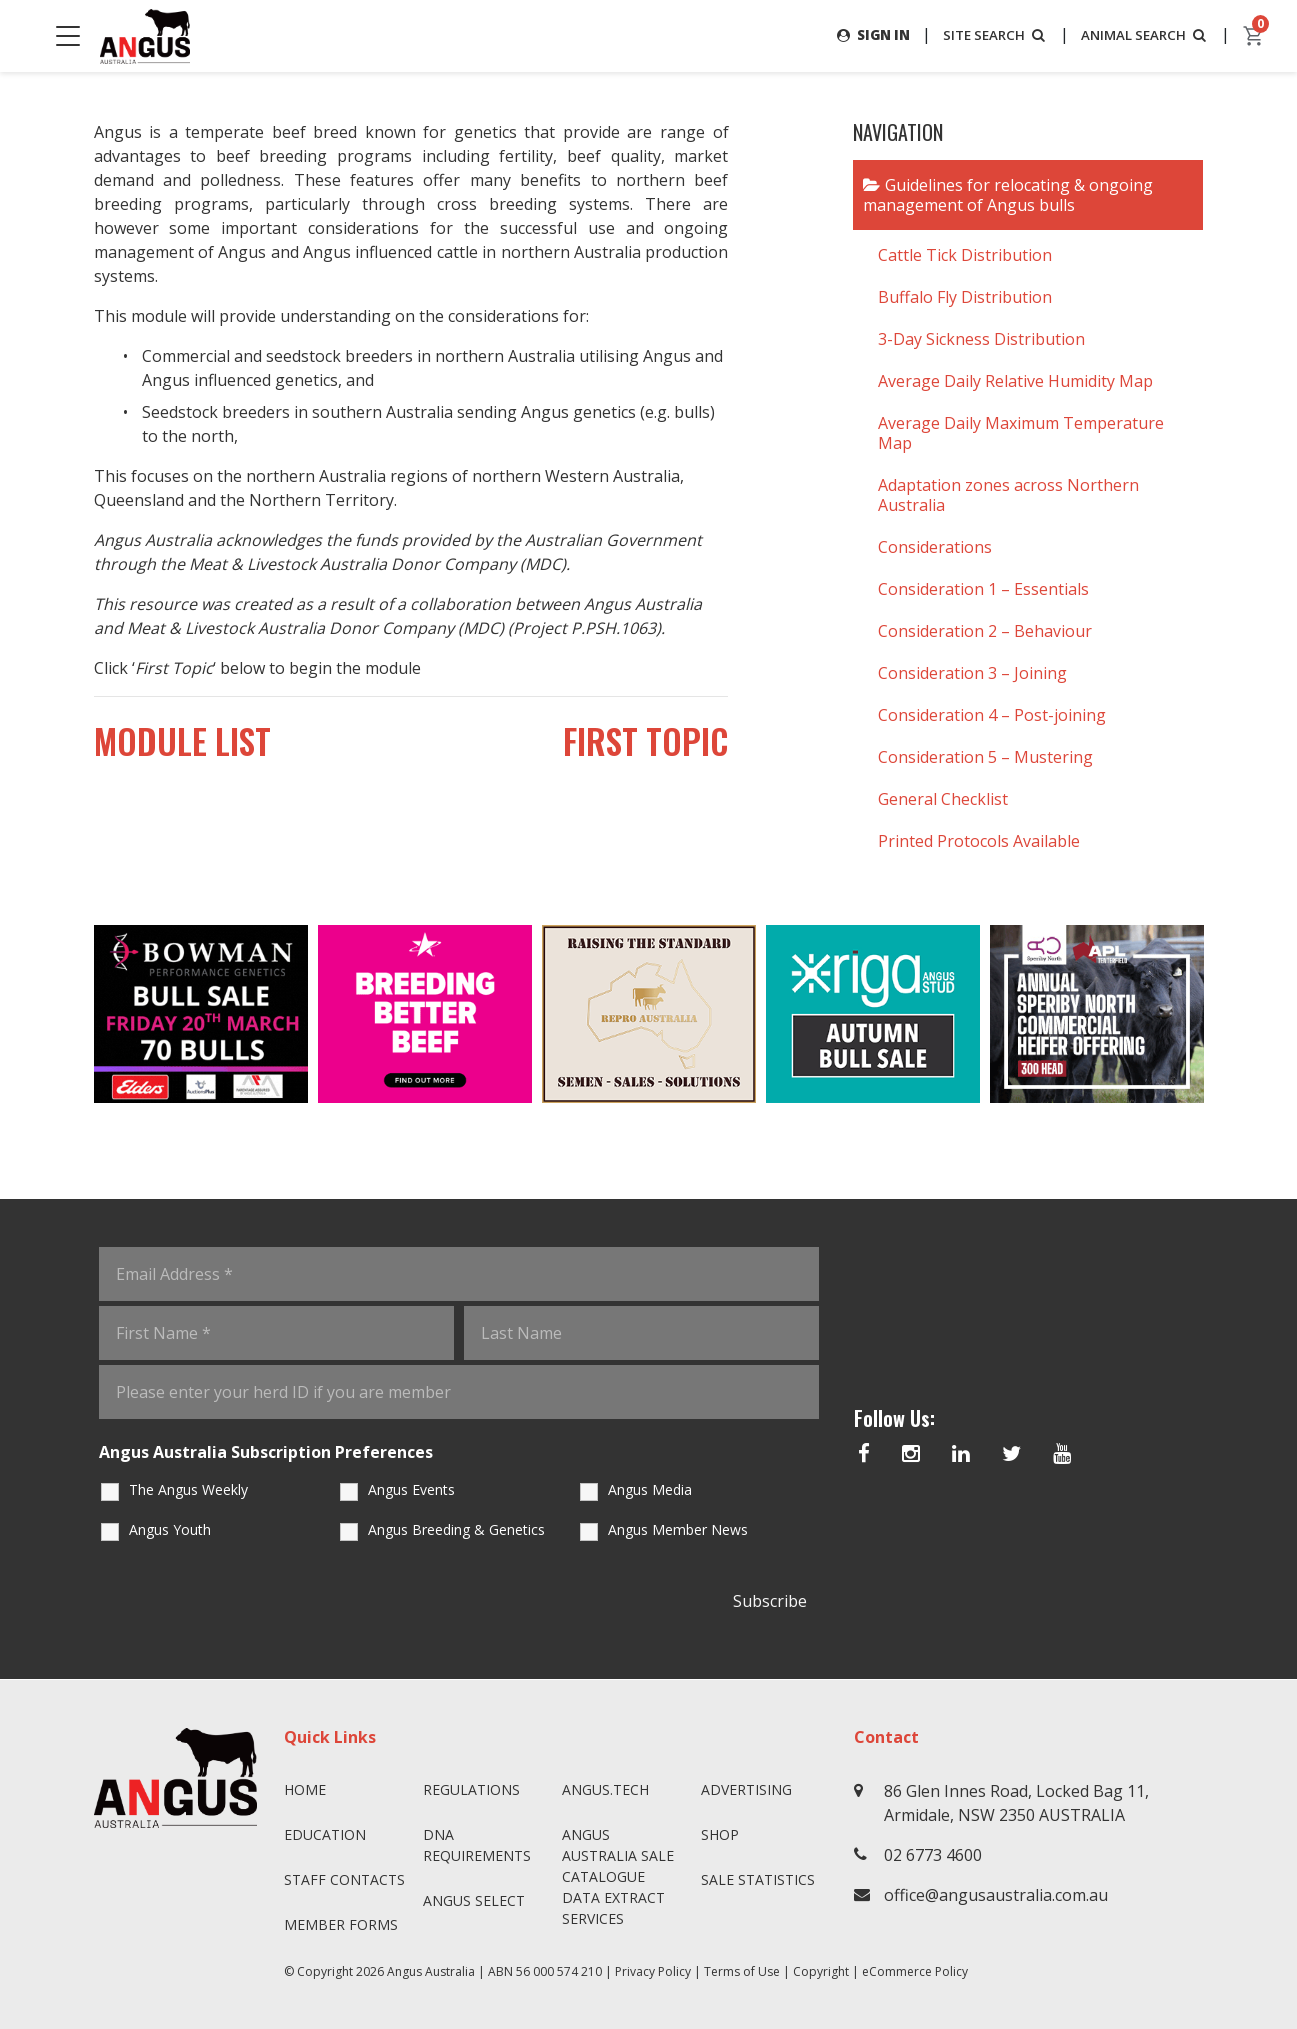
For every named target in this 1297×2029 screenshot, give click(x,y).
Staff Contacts (344, 1879)
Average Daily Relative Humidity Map (1015, 381)
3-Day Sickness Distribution (981, 339)
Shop (720, 1834)
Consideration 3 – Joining (972, 673)
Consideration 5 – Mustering (985, 757)
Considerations (935, 547)
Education (325, 1834)
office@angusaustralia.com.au (996, 1895)
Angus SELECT (474, 1900)
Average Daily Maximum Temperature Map (1021, 433)
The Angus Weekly (188, 1490)
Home (305, 1789)
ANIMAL (1141, 34)
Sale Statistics (758, 1879)
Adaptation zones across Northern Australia (1008, 495)
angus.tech (605, 1789)
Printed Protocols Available (979, 841)
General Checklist (943, 799)
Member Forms (341, 1924)
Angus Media (650, 1490)
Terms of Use (742, 1971)
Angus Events (411, 1490)
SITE (985, 34)
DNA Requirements (477, 1845)
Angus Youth (170, 1530)
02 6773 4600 (933, 1855)
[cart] (1254, 36)
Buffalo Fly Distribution (965, 297)
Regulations (471, 1789)
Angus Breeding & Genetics (456, 1530)
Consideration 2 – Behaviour (985, 631)
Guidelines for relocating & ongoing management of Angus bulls (1008, 195)
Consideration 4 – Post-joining (992, 715)
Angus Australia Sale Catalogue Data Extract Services (618, 1876)
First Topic (624, 746)
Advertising (746, 1789)
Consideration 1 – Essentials (983, 589)
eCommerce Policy (915, 1971)
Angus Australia (431, 1971)
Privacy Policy (653, 1971)
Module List (205, 746)
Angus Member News (678, 1530)
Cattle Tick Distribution (965, 255)
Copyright (821, 1971)
